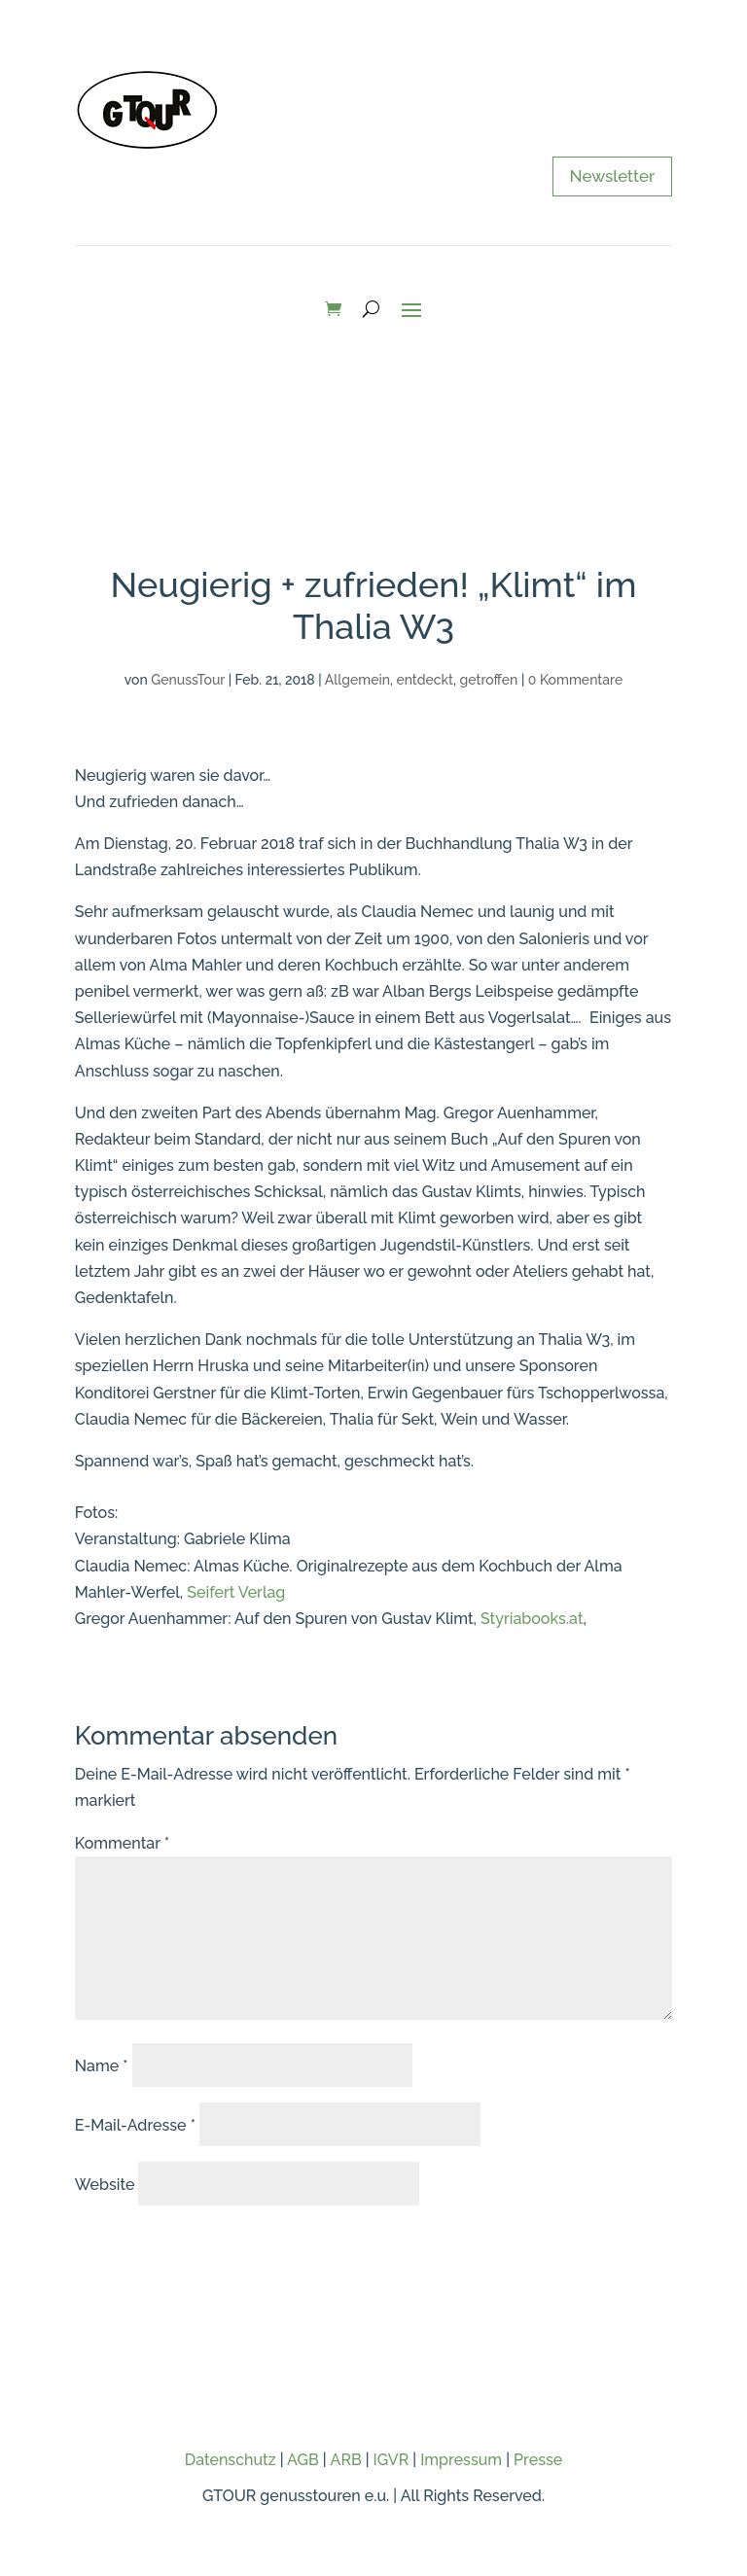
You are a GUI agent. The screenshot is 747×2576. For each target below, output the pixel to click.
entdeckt (424, 680)
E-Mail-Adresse (135, 2125)
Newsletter (613, 176)
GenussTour (188, 680)
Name (101, 2066)
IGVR (391, 2460)
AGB (303, 2460)
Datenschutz (230, 2460)
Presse (538, 2460)
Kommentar (122, 1843)
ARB (346, 2460)
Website (105, 2184)
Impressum (461, 2460)
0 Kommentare (575, 680)
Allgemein (357, 680)
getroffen (489, 680)
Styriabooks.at (532, 1618)
